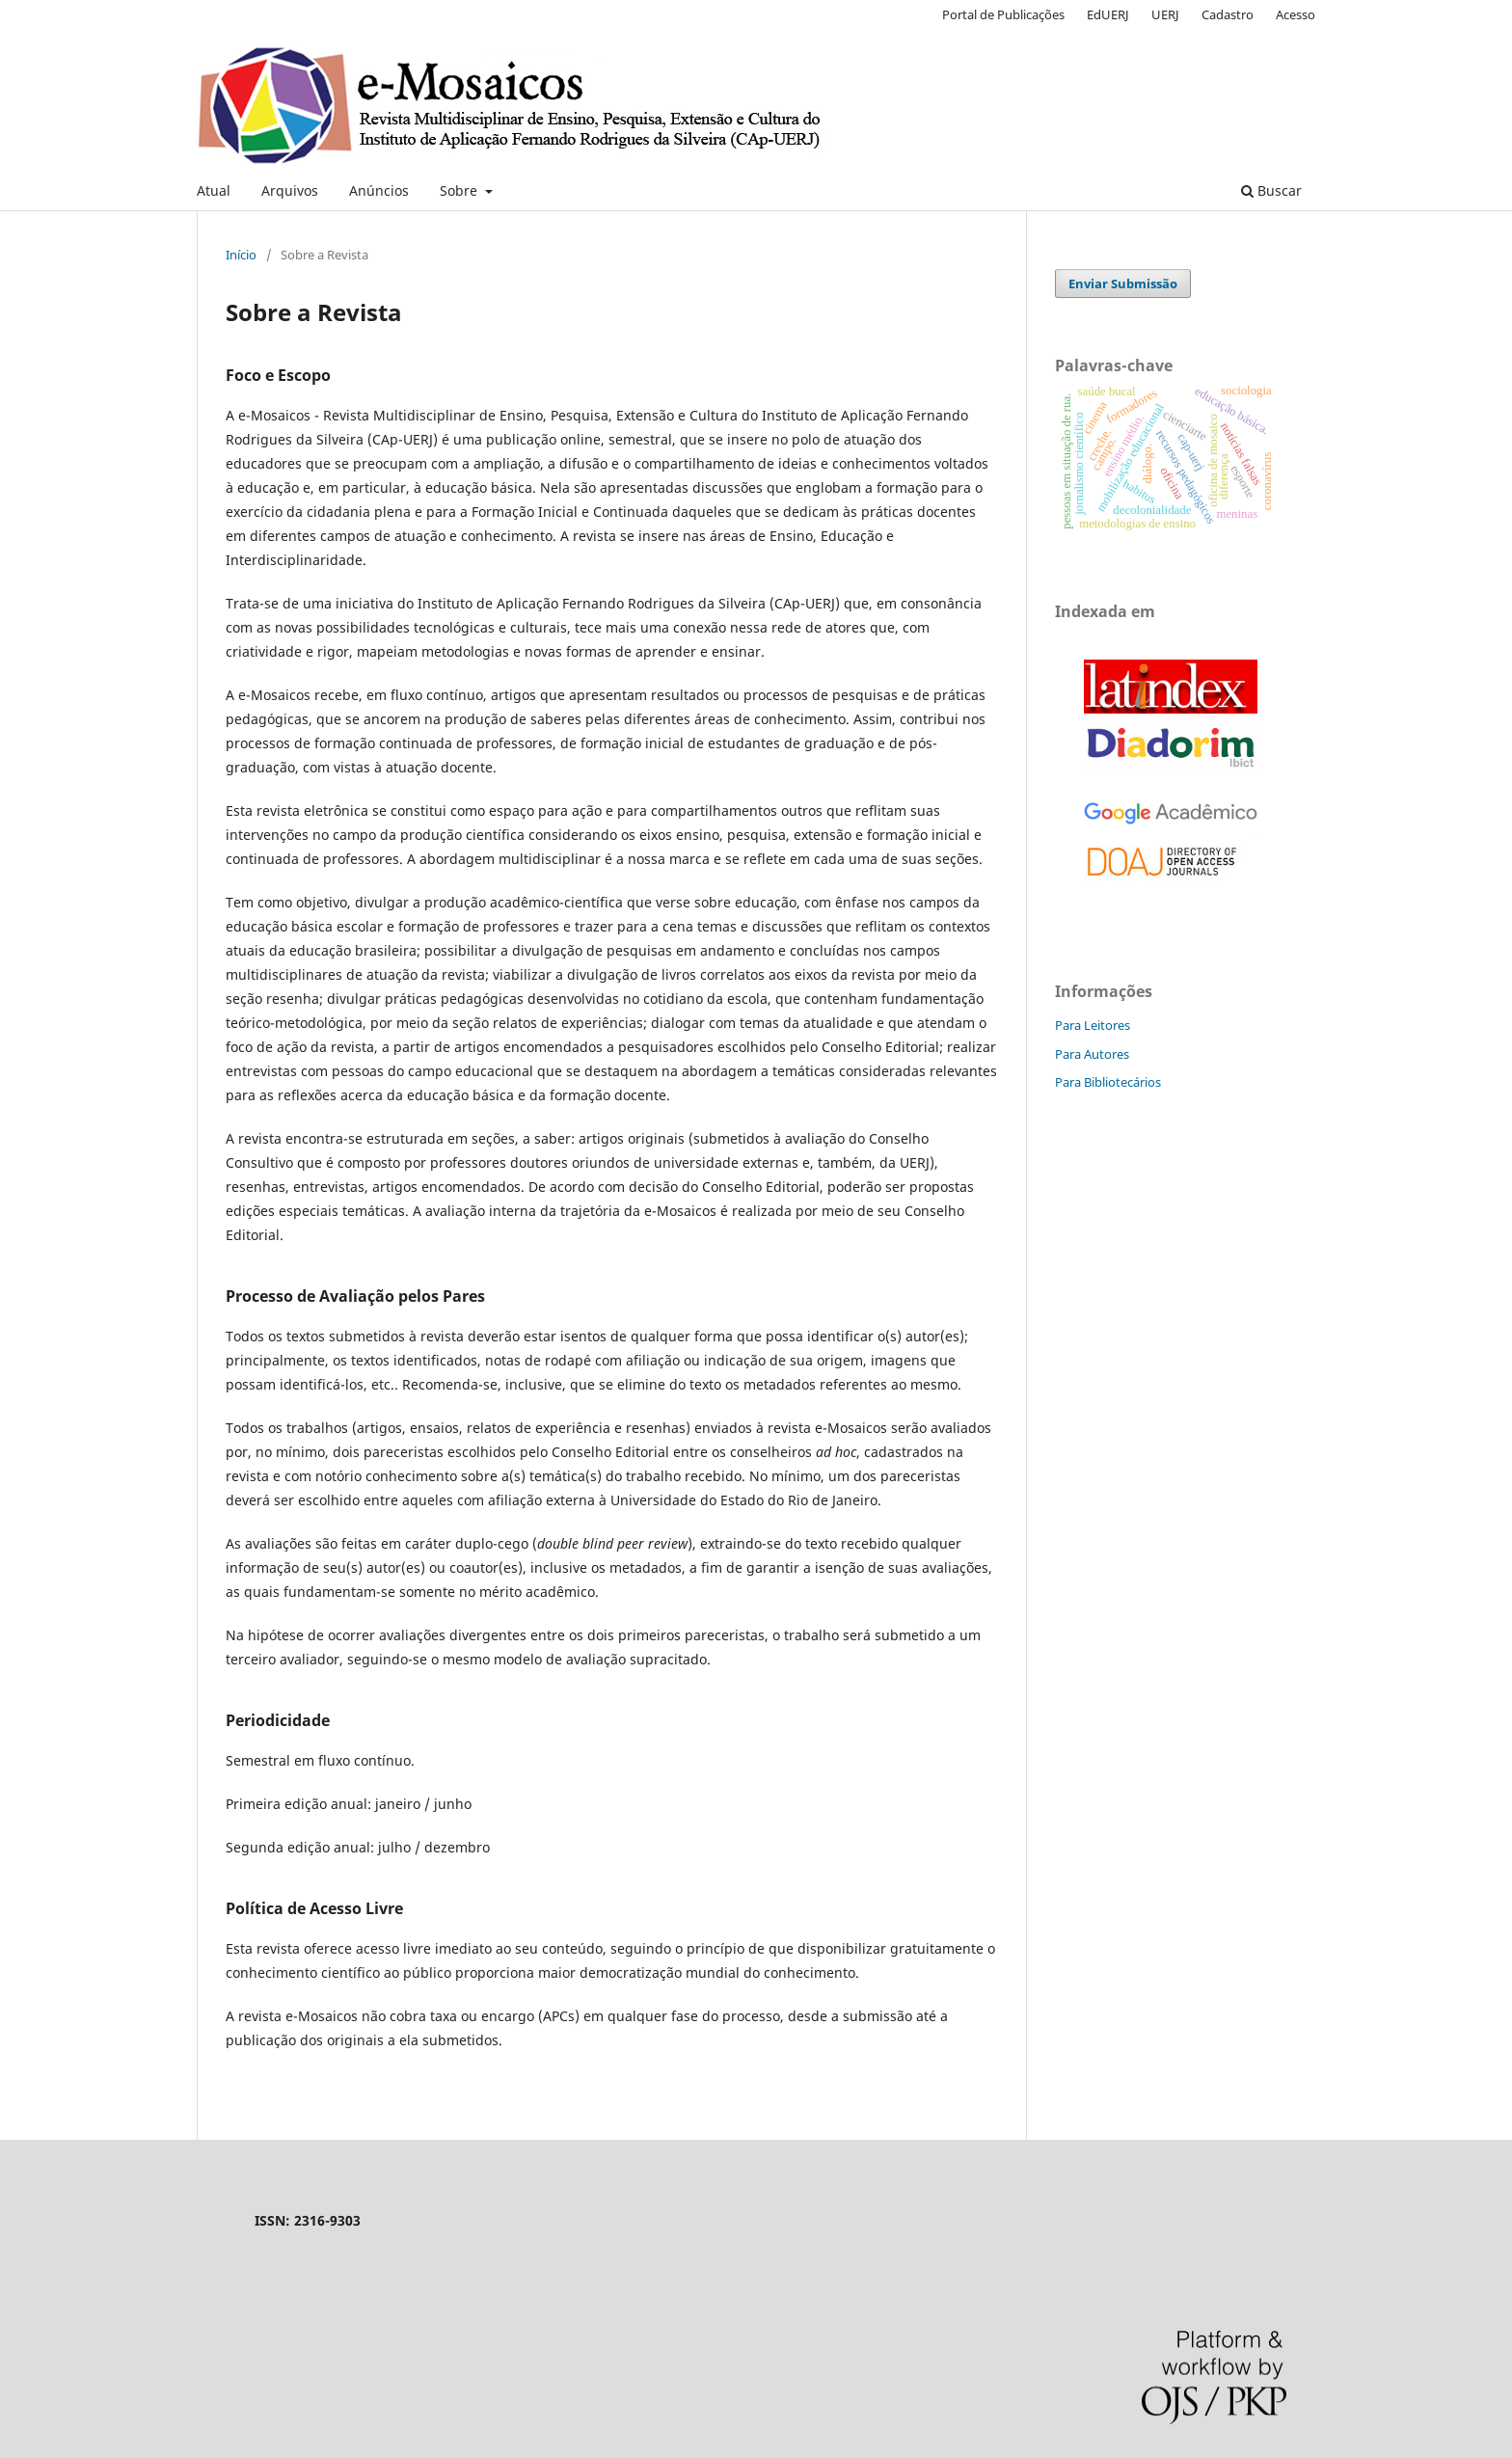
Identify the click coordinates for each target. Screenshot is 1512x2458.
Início (241, 254)
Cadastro (1228, 14)
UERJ (1165, 14)
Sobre (460, 190)
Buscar (1271, 190)
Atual (213, 190)
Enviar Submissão (1122, 283)
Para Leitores (1092, 1025)
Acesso (1295, 14)
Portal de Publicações (1003, 14)
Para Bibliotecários (1108, 1082)
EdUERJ (1108, 14)
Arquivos (289, 190)
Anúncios (379, 190)
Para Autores (1092, 1054)
